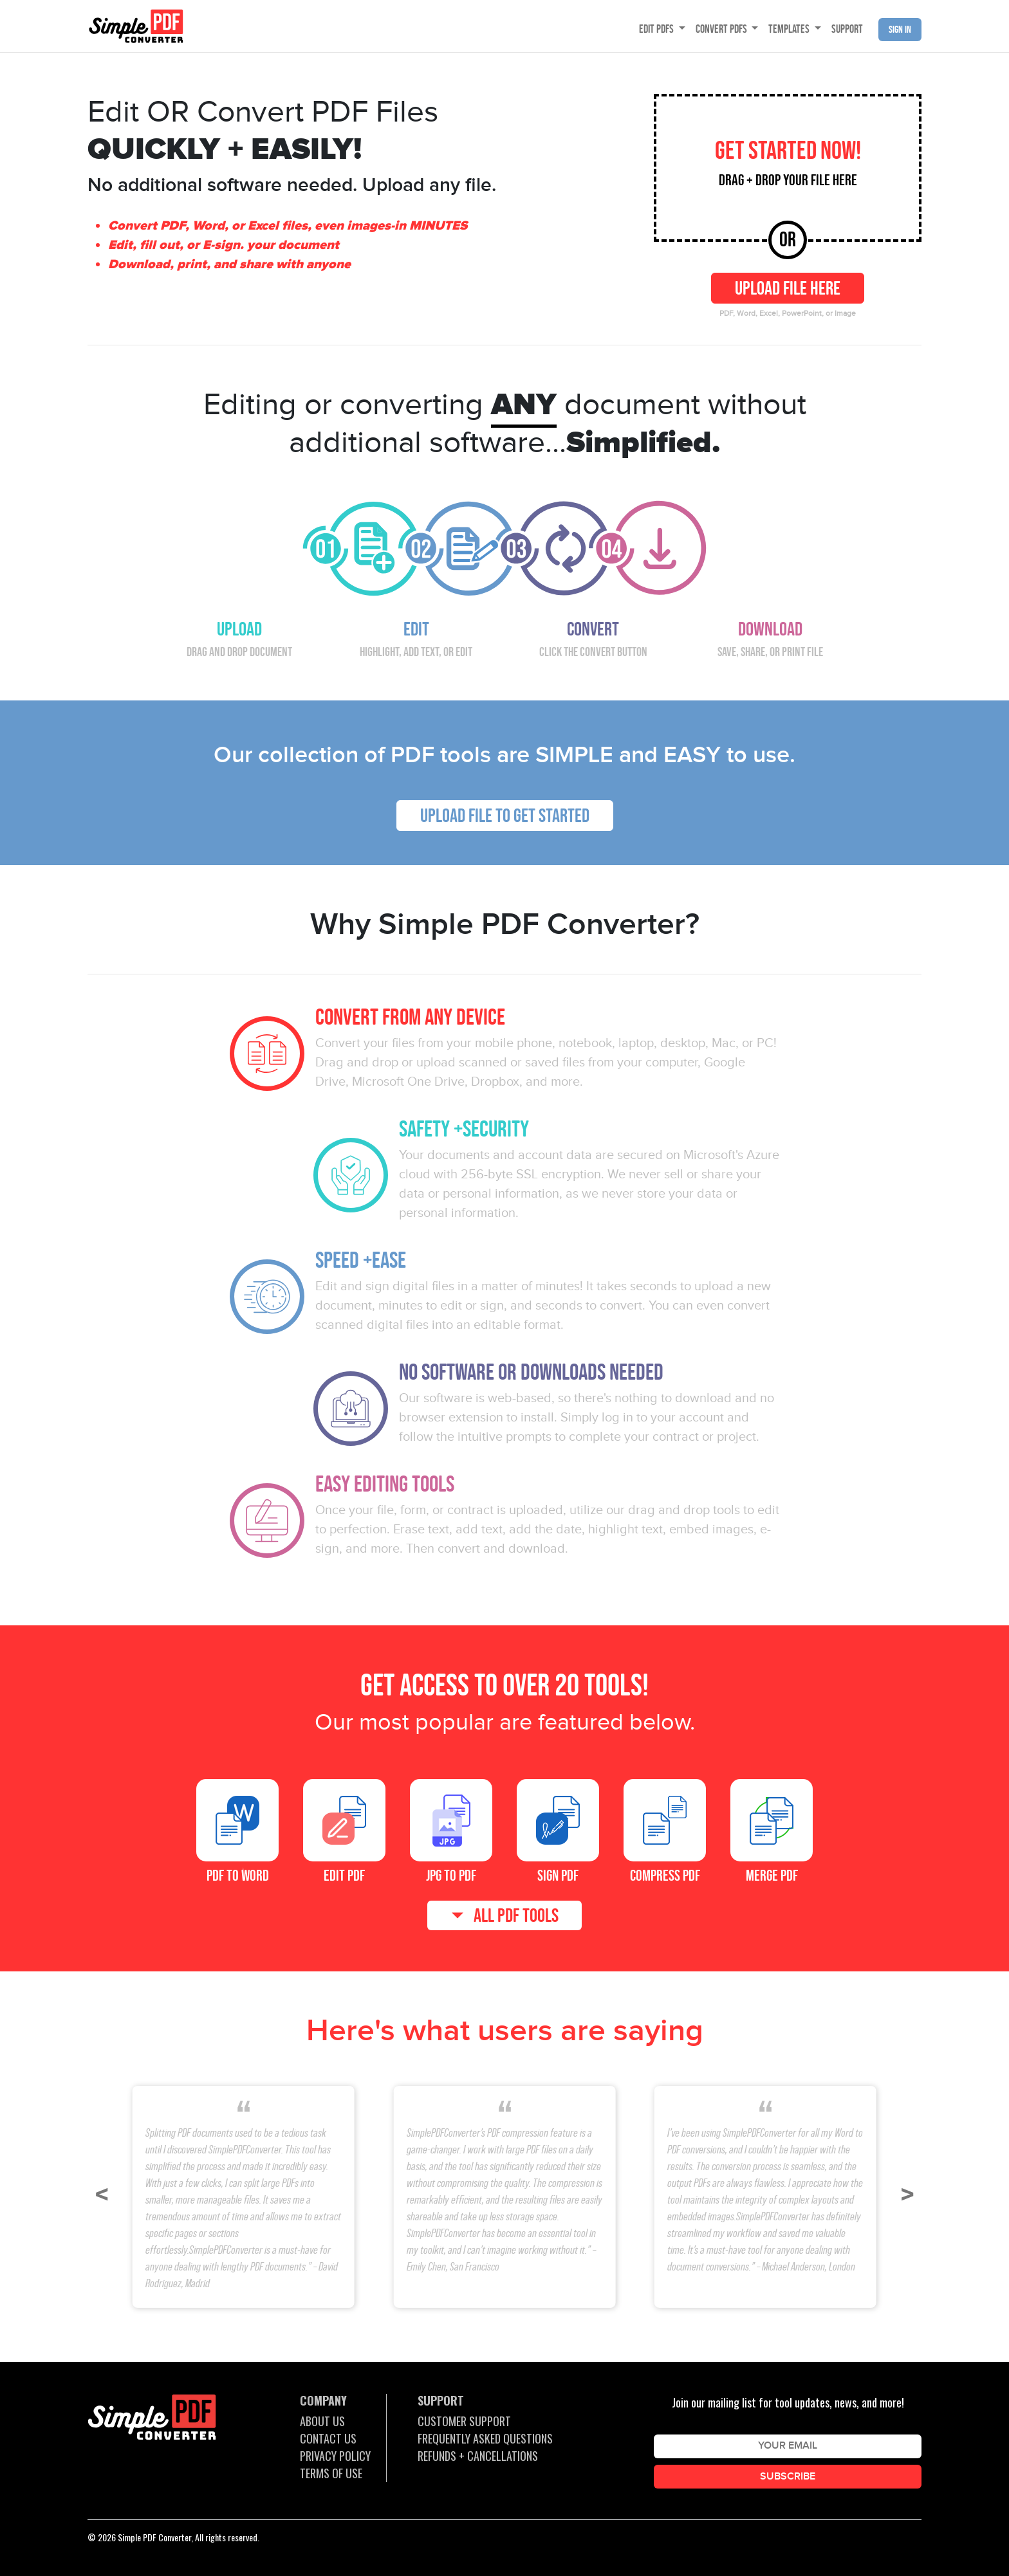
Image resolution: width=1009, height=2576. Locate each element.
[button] (101, 2195)
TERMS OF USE (331, 2473)
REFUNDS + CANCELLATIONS (478, 2455)
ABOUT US (322, 2421)
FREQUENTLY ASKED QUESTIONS (485, 2438)
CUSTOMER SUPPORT (464, 2421)
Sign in (900, 29)
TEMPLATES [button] (789, 29)
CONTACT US (328, 2438)
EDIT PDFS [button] (657, 29)
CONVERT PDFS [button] (722, 29)
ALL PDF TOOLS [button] (516, 1915)
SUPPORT (847, 29)
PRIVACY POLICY (335, 2455)
